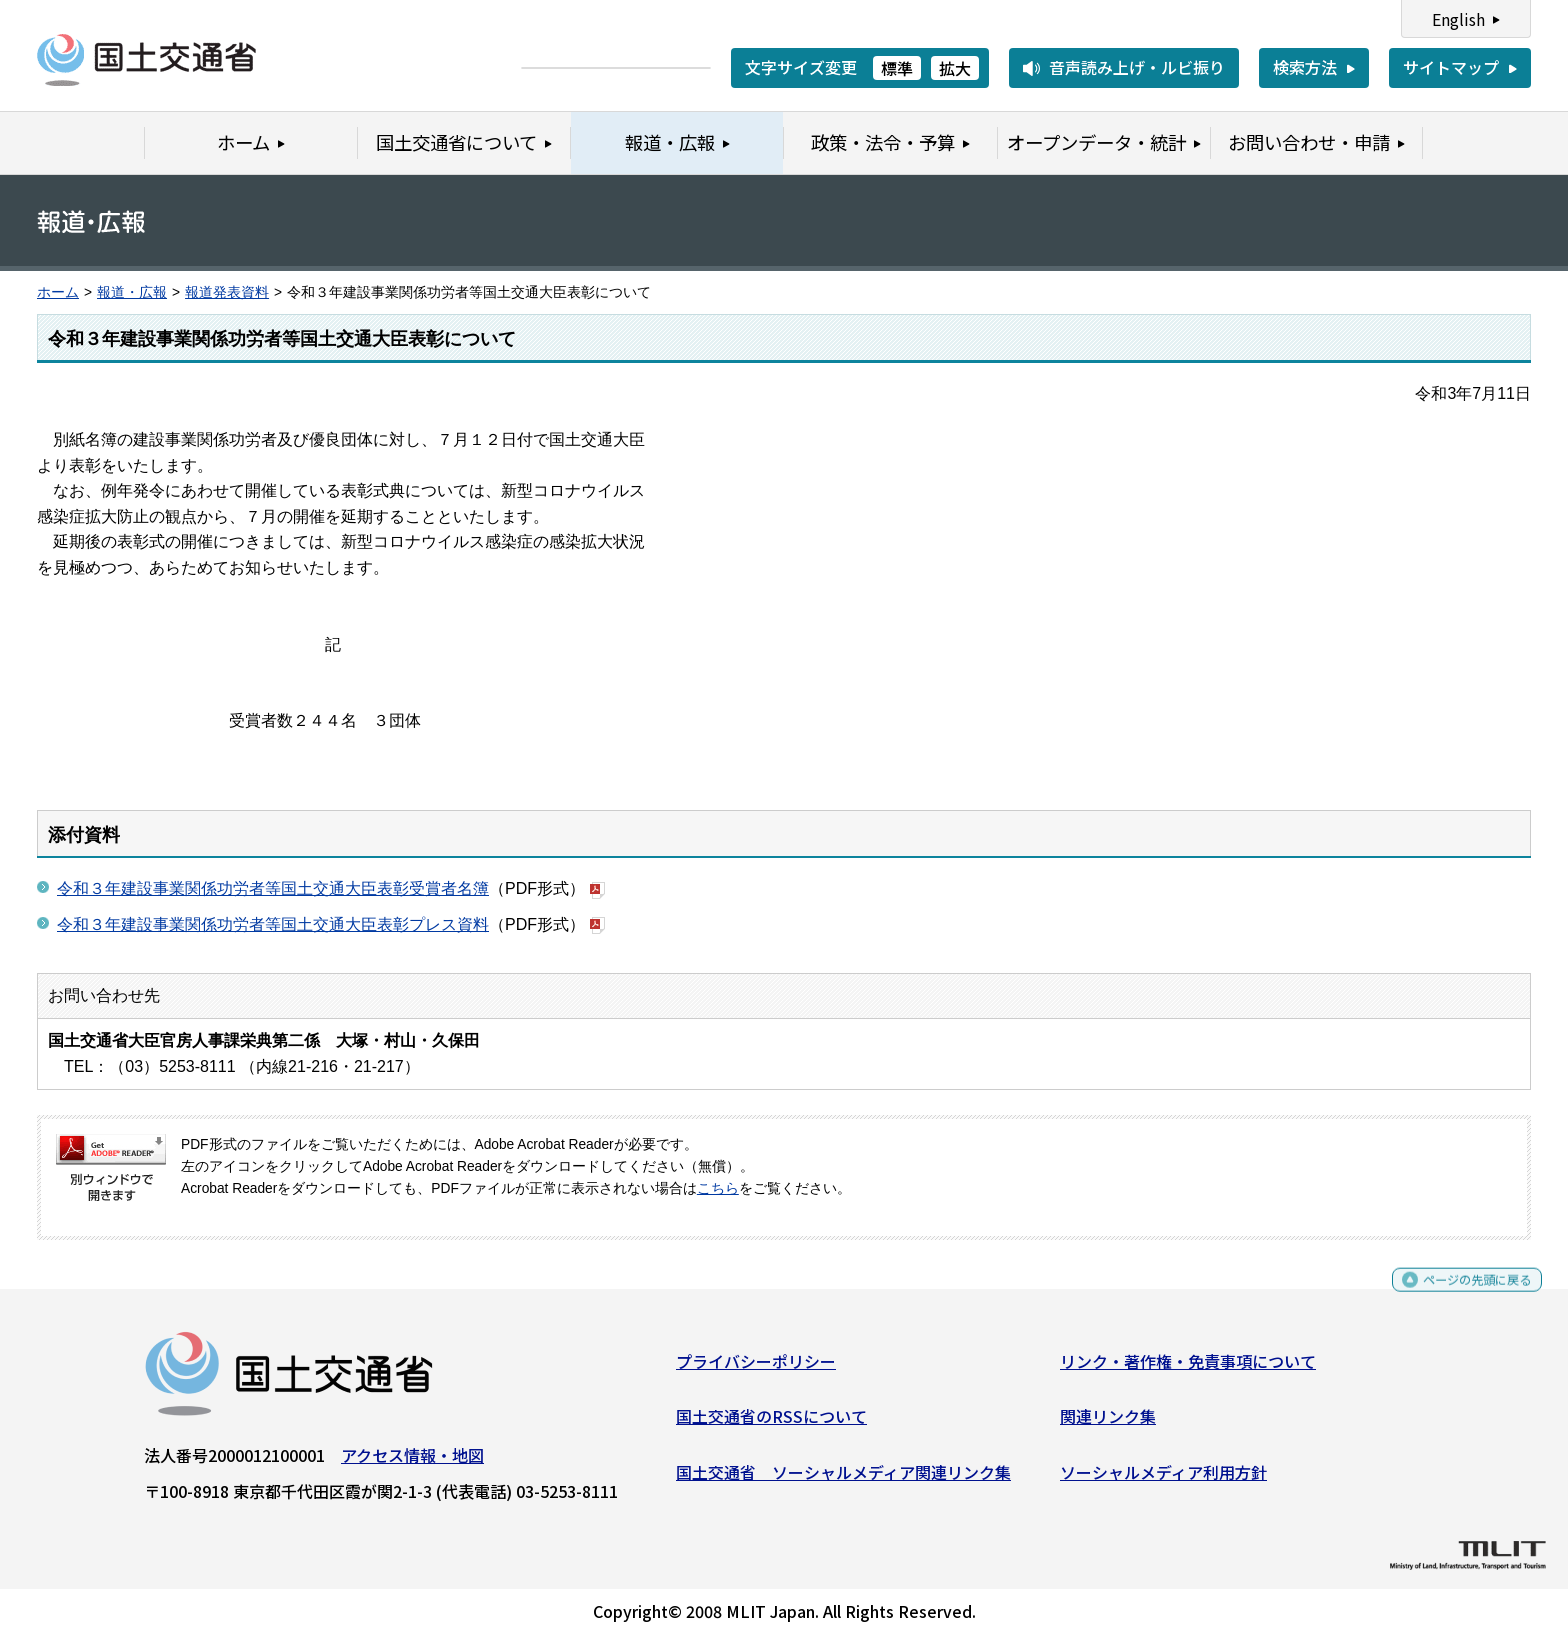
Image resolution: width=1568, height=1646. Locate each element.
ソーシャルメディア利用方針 (1163, 1479)
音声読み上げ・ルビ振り (1137, 67)
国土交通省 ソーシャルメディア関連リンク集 (843, 1479)
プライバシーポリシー (756, 1368)
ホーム (58, 292)
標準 (897, 68)
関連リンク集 (1108, 1424)
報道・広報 (132, 292)
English (1458, 19)
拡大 (955, 68)
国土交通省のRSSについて (771, 1424)
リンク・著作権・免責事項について (1188, 1368)
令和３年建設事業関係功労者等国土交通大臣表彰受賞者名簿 (273, 888)
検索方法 (1305, 67)
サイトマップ (1451, 67)
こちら (718, 1188)
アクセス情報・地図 (412, 1462)
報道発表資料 (227, 292)
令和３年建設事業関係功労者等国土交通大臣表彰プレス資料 (273, 924)
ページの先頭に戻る (1460, 1295)
